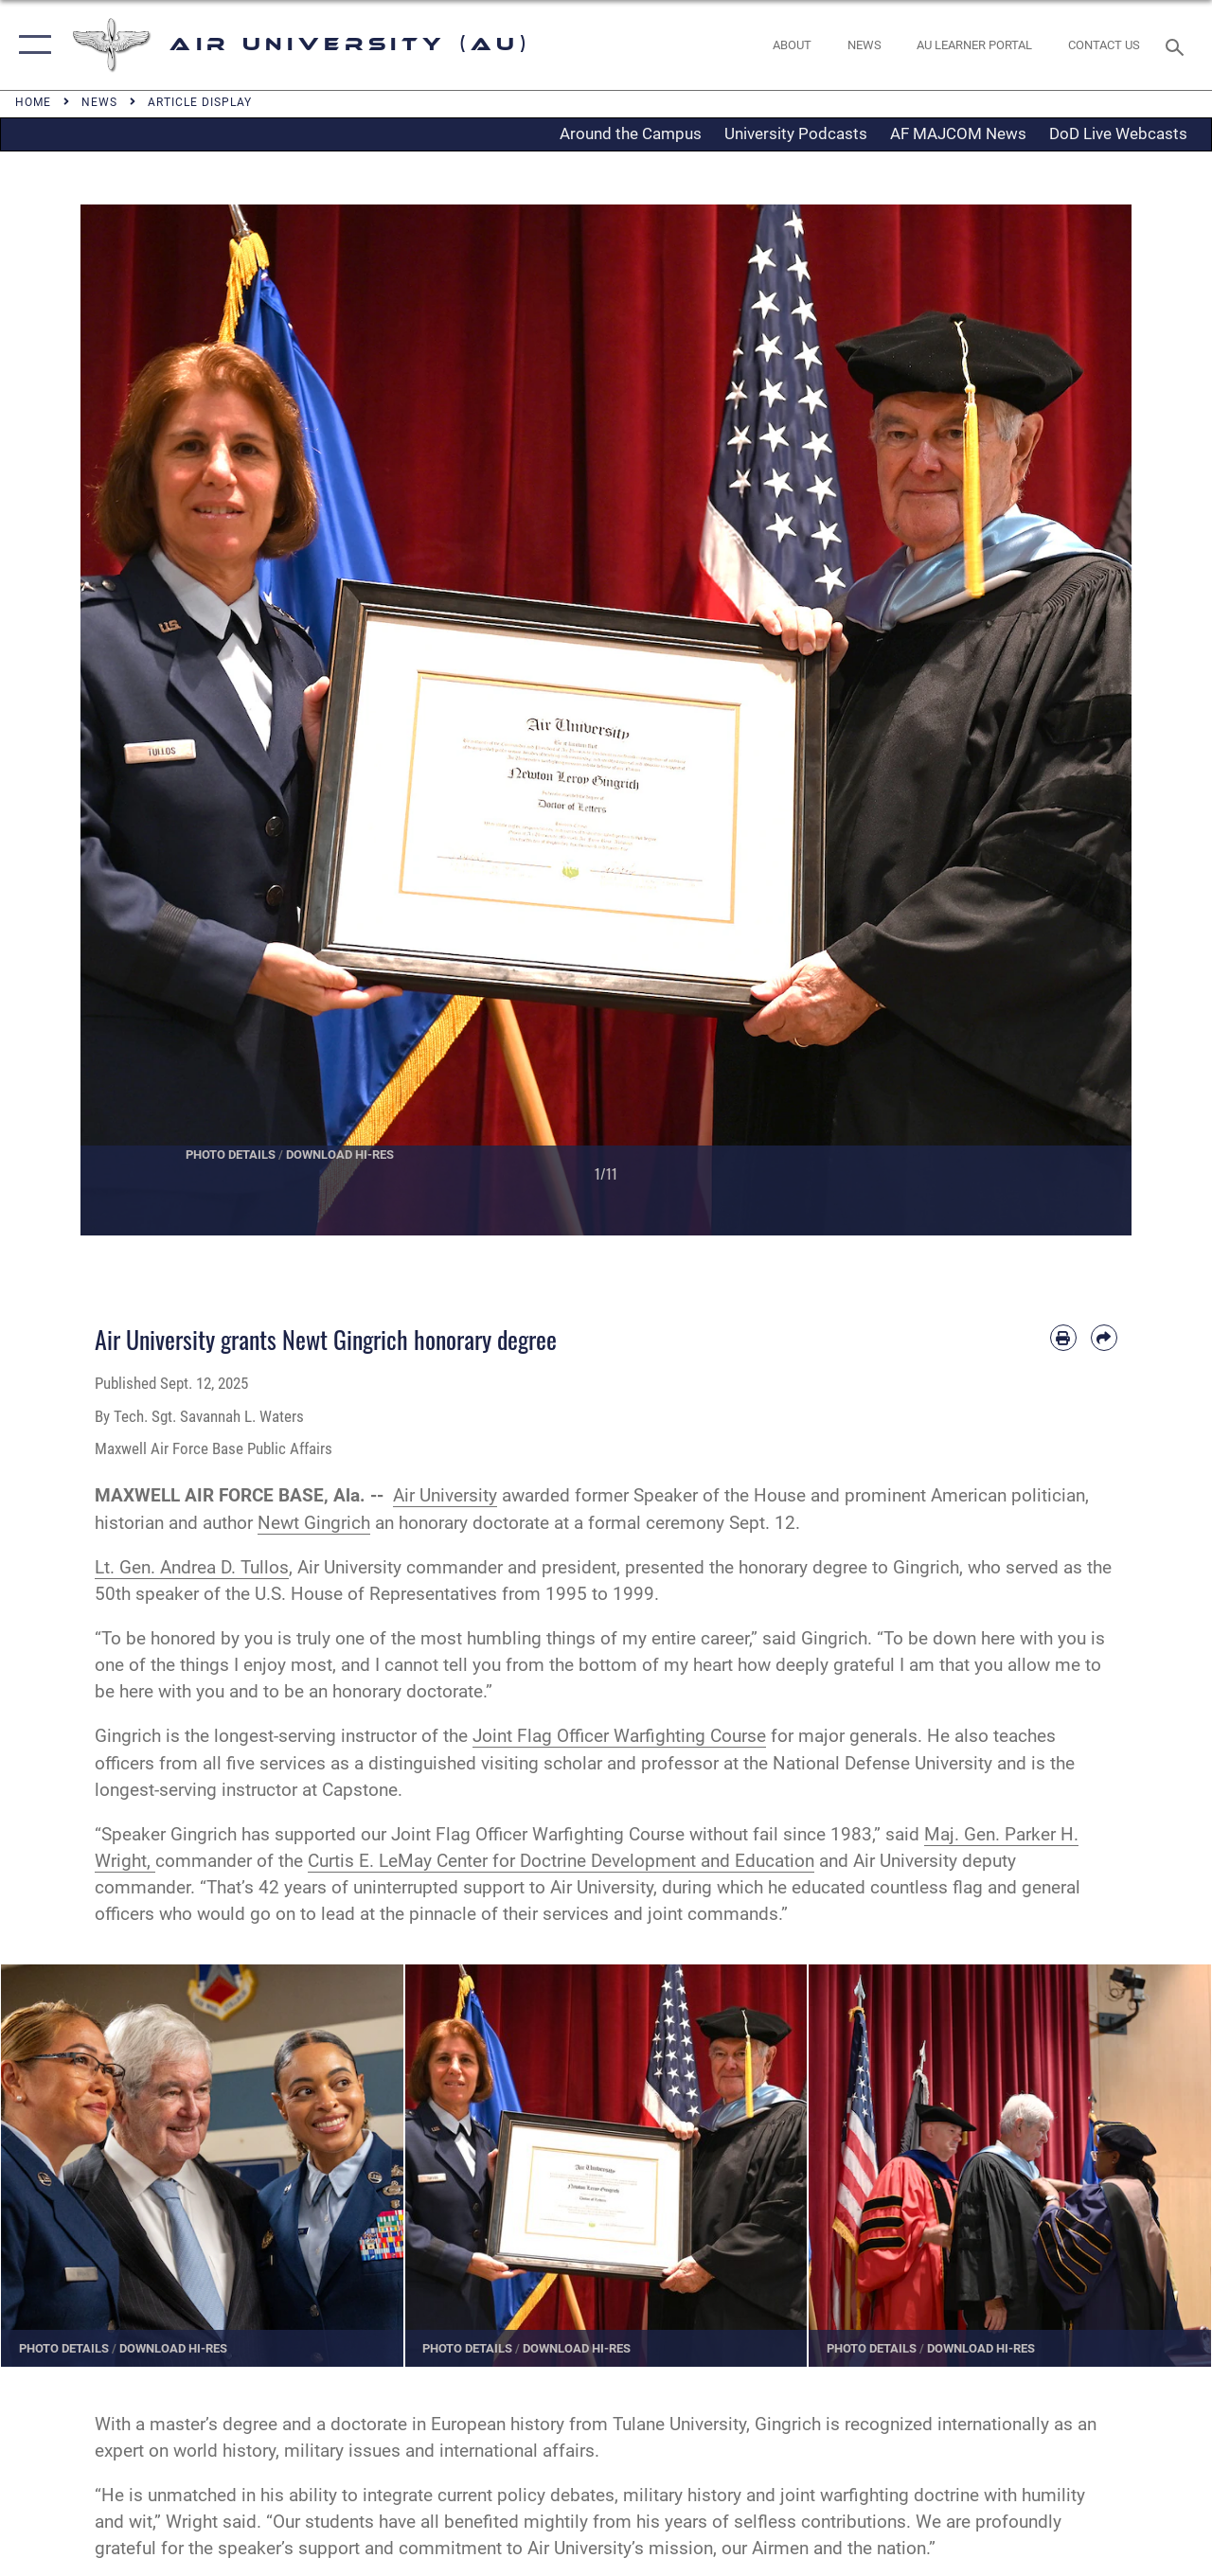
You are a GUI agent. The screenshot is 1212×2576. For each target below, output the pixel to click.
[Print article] (1063, 1337)
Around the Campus (631, 133)
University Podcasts (795, 133)
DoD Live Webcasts (1118, 133)
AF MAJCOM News (958, 133)
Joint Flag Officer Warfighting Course (619, 1736)
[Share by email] (1104, 1337)
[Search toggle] (1178, 45)
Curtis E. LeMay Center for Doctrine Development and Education (561, 1861)
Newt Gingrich (314, 1523)
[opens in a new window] (974, 45)
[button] (31, 45)
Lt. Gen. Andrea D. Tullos (192, 1567)
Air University (445, 1495)
